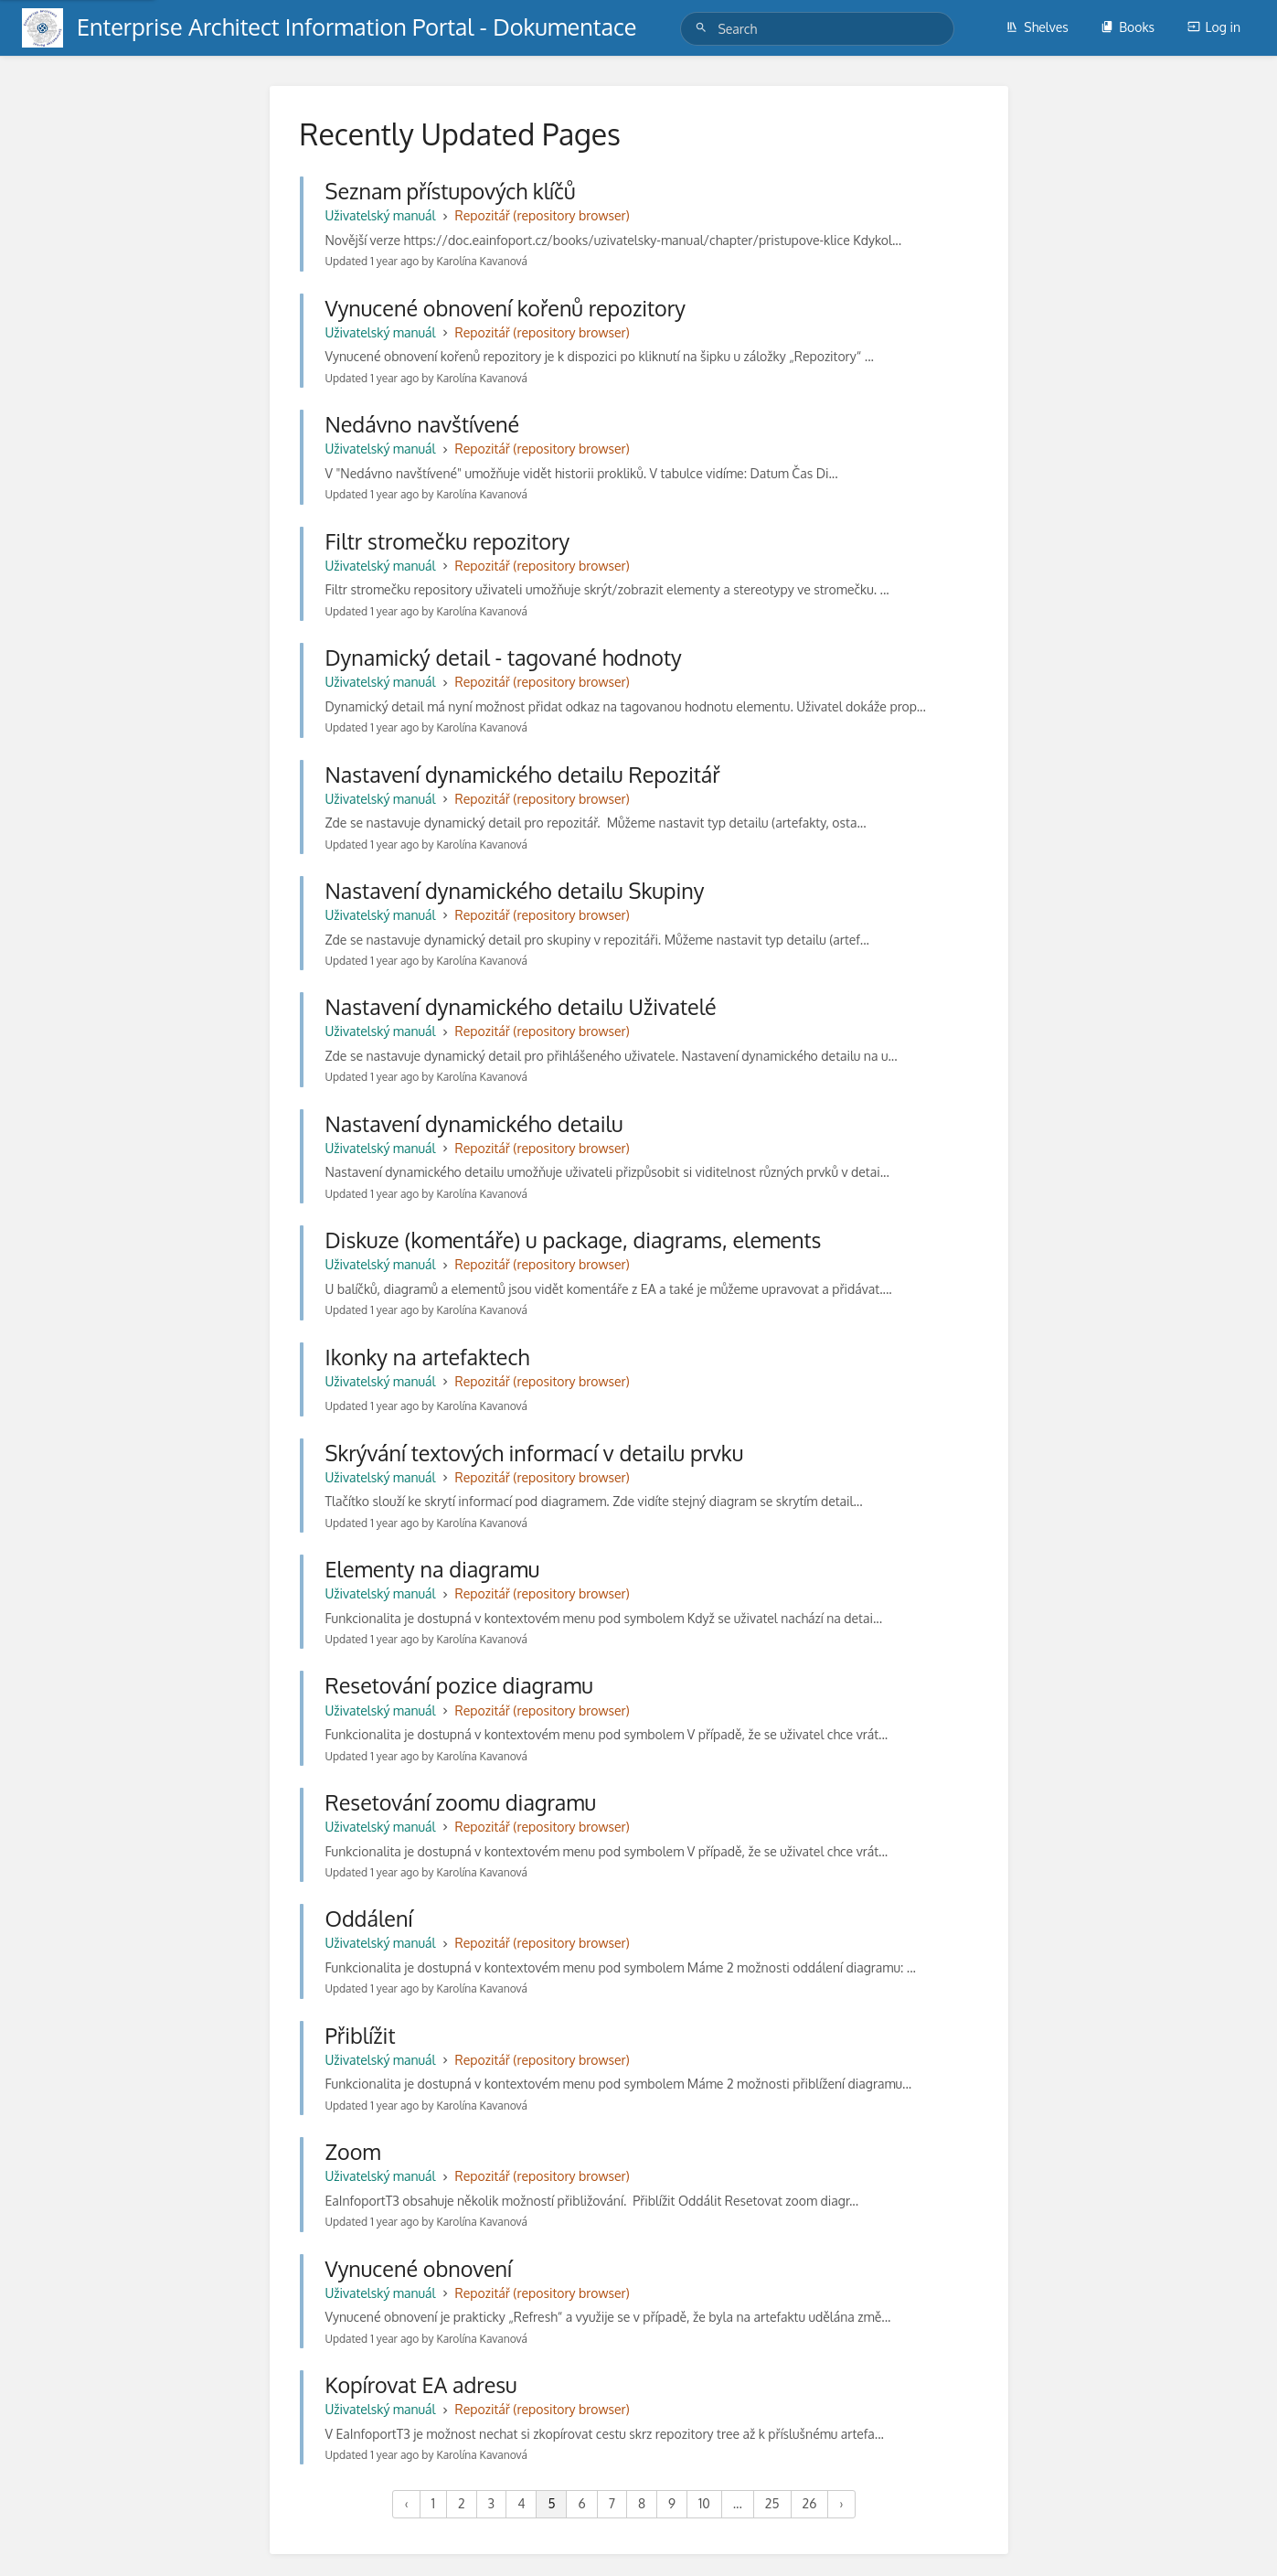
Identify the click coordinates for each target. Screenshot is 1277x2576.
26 (810, 2503)
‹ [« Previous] (406, 2503)
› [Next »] (841, 2503)
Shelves (1037, 27)
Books (1128, 27)
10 (704, 2503)
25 (772, 2503)
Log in (1213, 27)
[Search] (704, 28)
